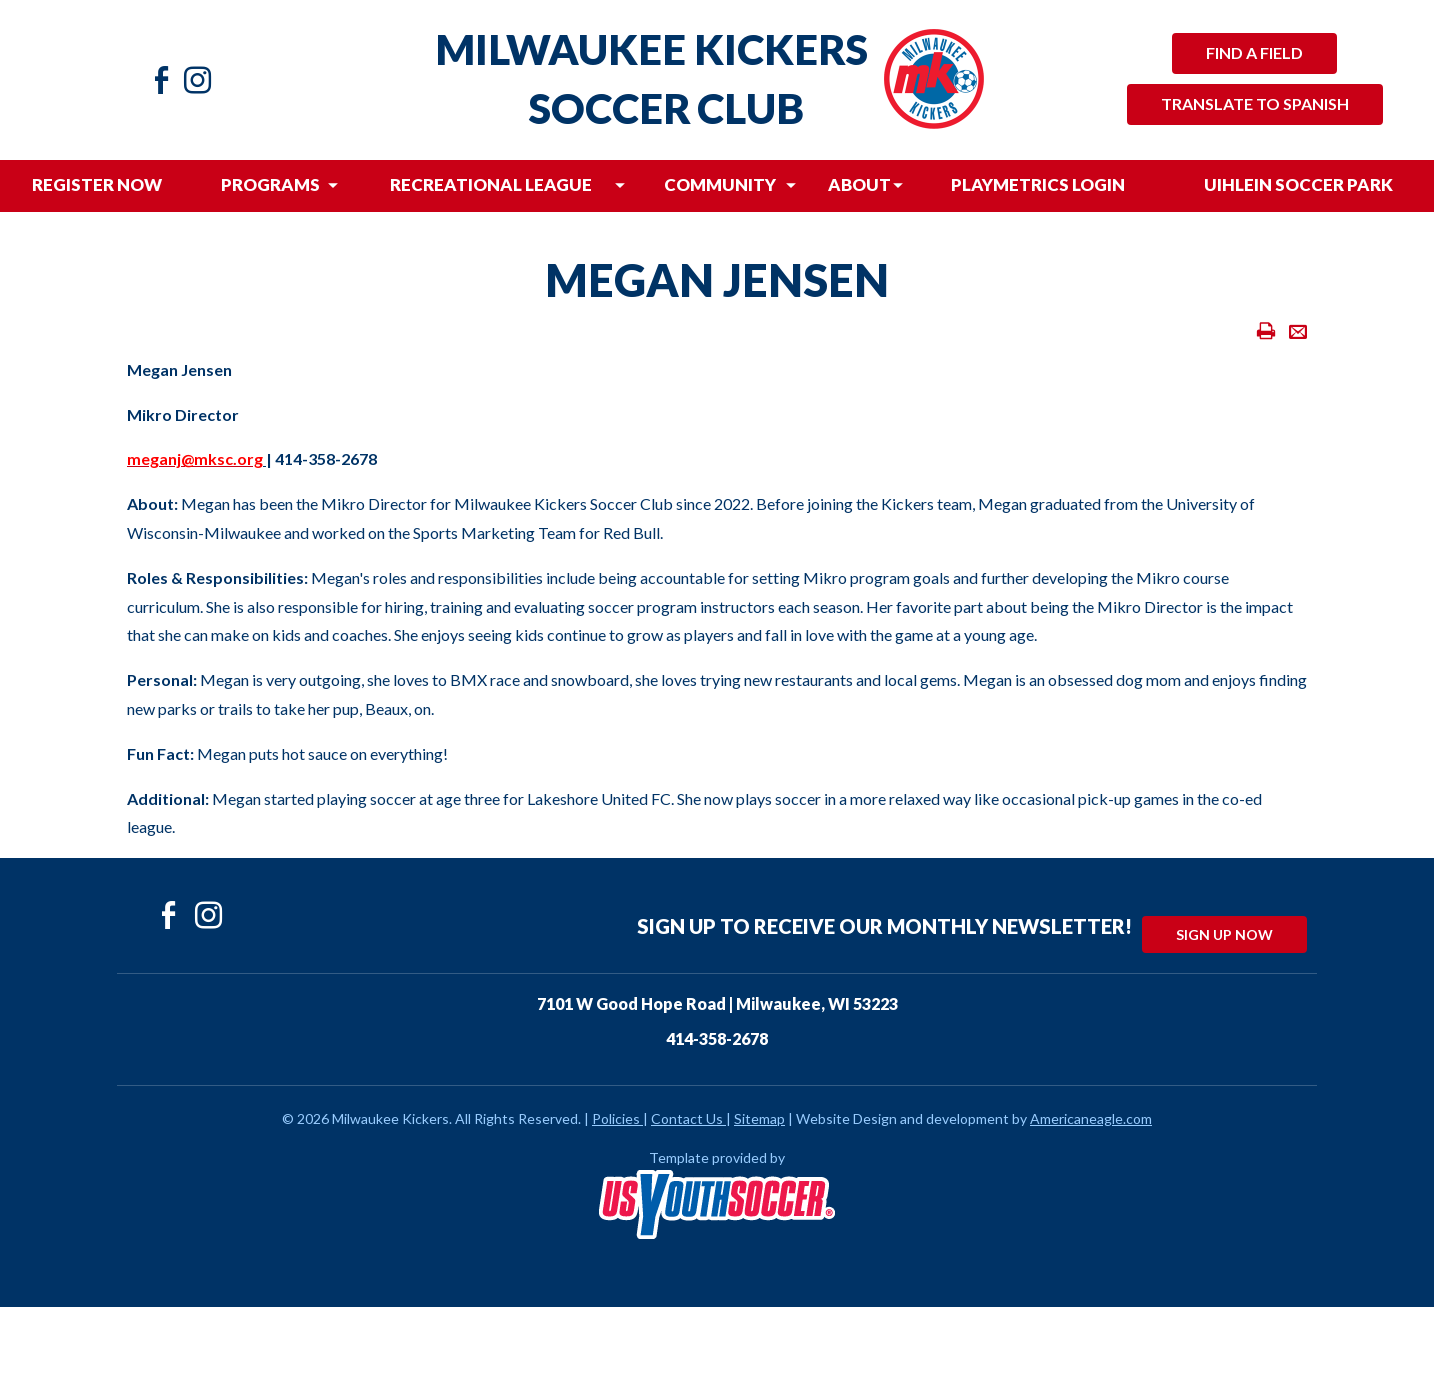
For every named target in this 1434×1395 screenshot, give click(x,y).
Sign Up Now (1224, 934)
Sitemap (759, 1118)
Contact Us (687, 1118)
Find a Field (1254, 52)
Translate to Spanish (1255, 103)
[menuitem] (97, 186)
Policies (617, 1118)
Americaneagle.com (1091, 1118)
